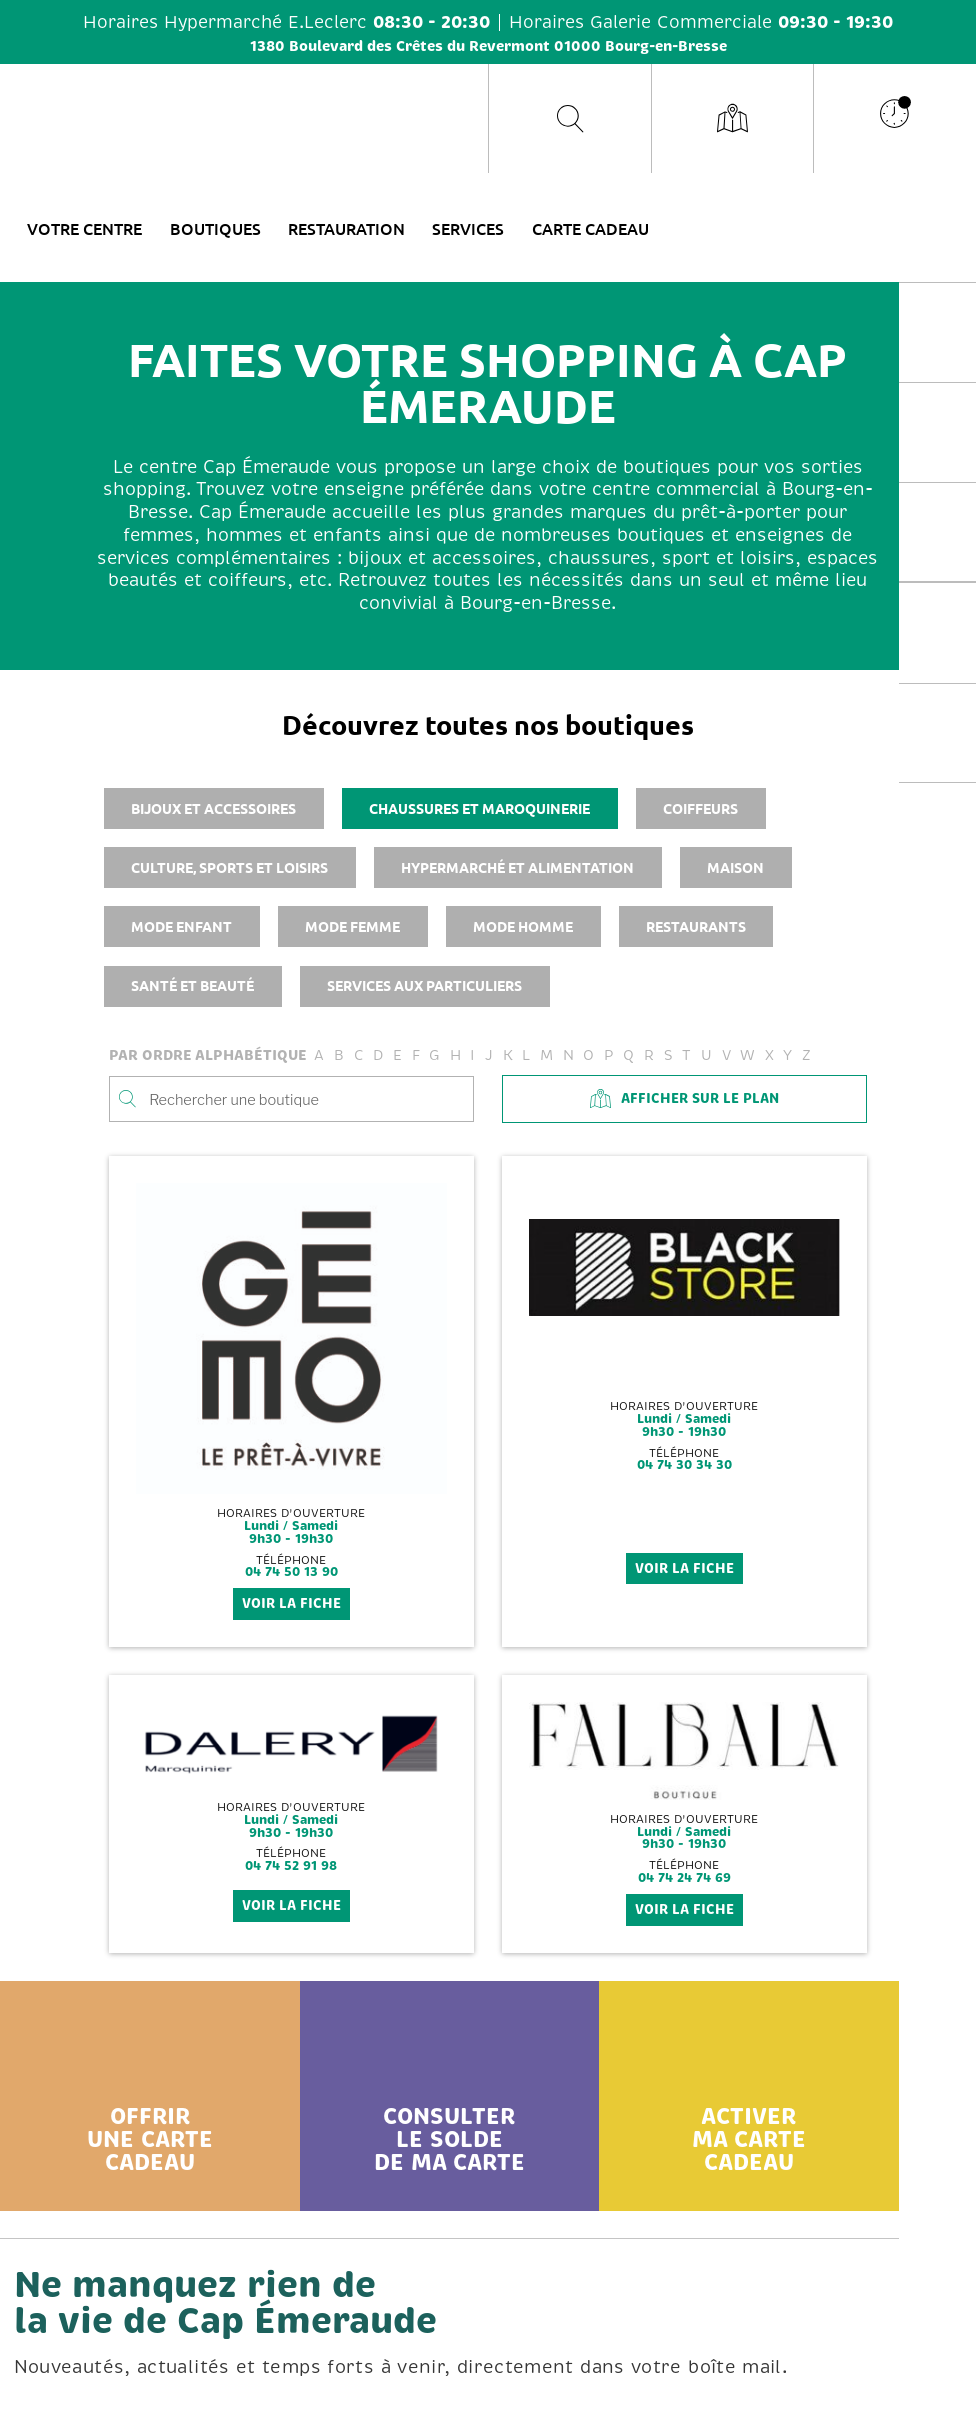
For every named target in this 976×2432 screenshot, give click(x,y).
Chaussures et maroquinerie (479, 808)
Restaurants (696, 926)
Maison (735, 867)
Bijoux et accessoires (213, 808)
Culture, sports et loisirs (229, 867)
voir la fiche (291, 1603)
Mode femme (352, 926)
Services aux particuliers (424, 985)
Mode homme (523, 926)
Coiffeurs (700, 808)
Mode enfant (181, 926)
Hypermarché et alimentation (517, 867)
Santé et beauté (192, 985)
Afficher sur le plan (684, 1098)
